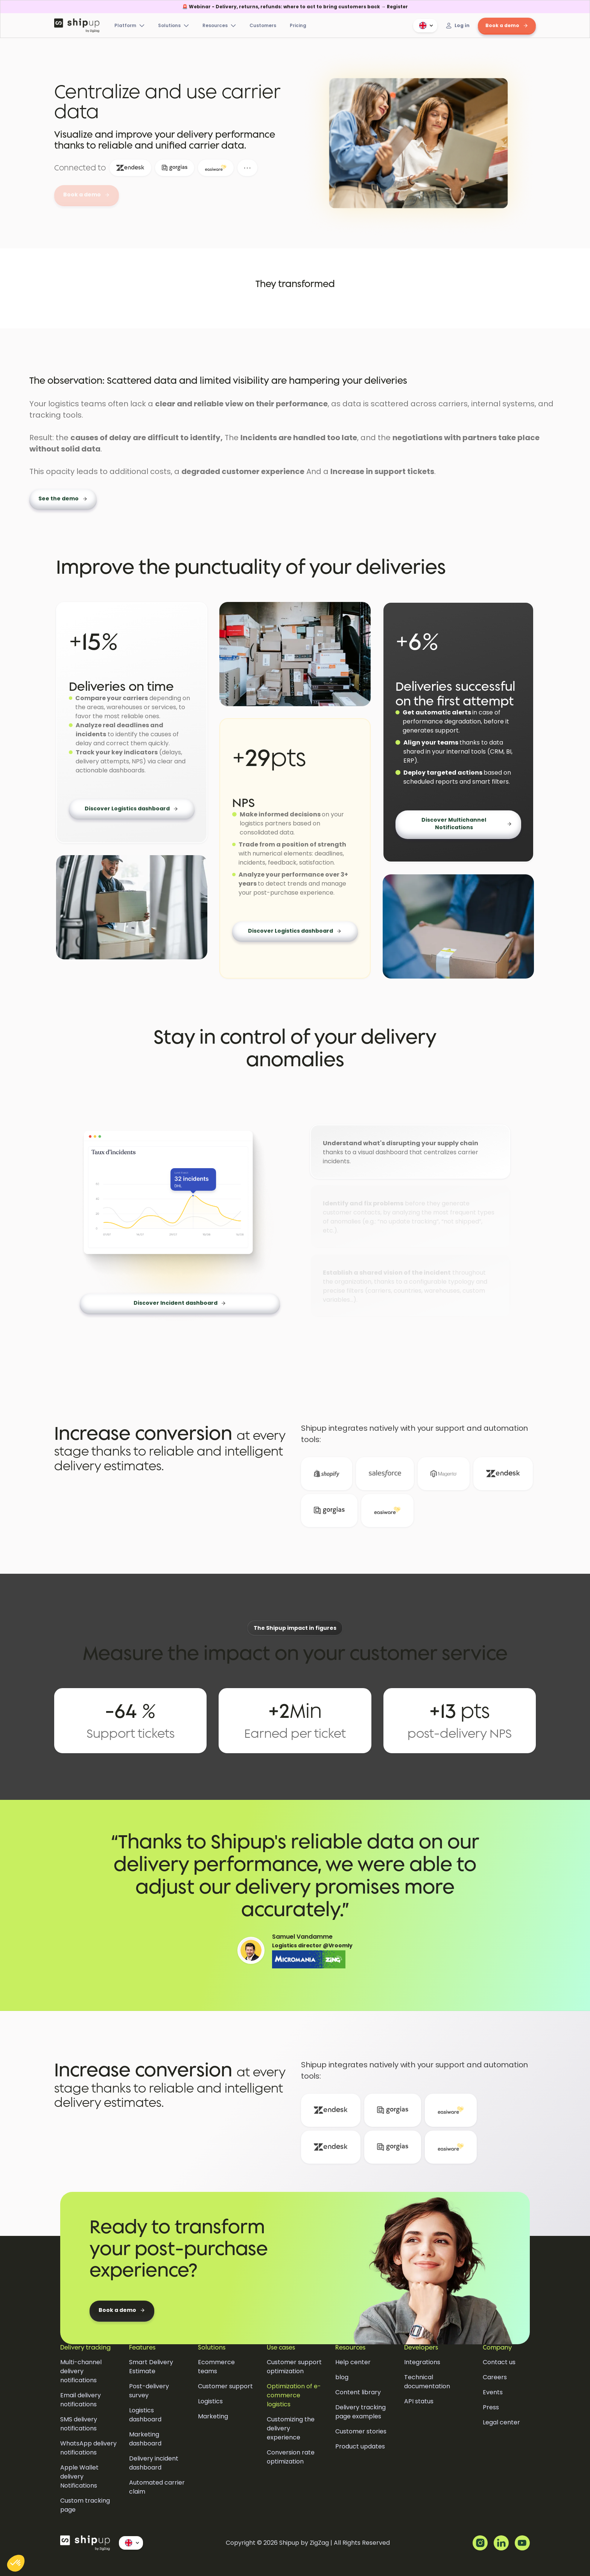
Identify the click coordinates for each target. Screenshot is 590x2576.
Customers (262, 25)
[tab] (410, 1152)
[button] (425, 25)
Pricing (298, 25)
